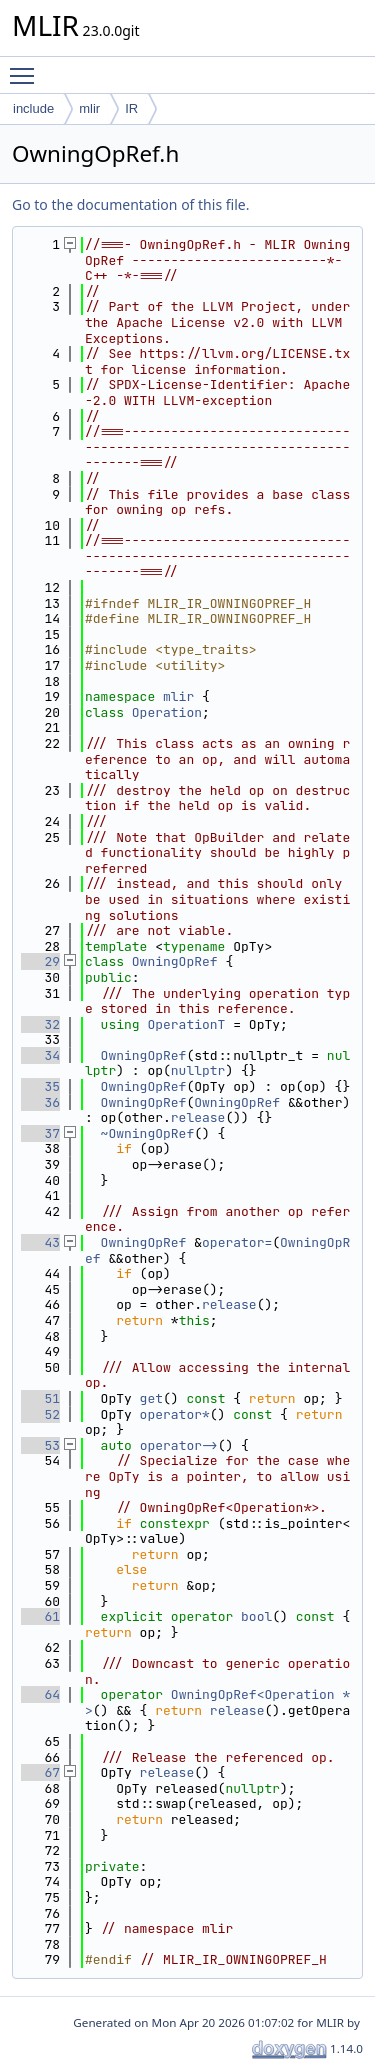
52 (40, 1414)
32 (40, 1024)
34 (40, 1055)
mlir (89, 108)
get (151, 1398)
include (33, 108)
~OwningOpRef (148, 1133)
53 (40, 1445)
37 (40, 1133)
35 (40, 1086)
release (198, 1117)
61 (40, 1616)
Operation (167, 712)
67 (40, 1772)
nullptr (198, 1070)
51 (40, 1398)
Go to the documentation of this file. (130, 204)
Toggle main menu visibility (27, 67)
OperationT (186, 1024)
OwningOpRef (175, 961)
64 (40, 1694)
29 (40, 961)
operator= (237, 1242)
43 (40, 1242)
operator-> (179, 1445)
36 (40, 1102)
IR (131, 108)
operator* (175, 1414)
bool (256, 1616)
